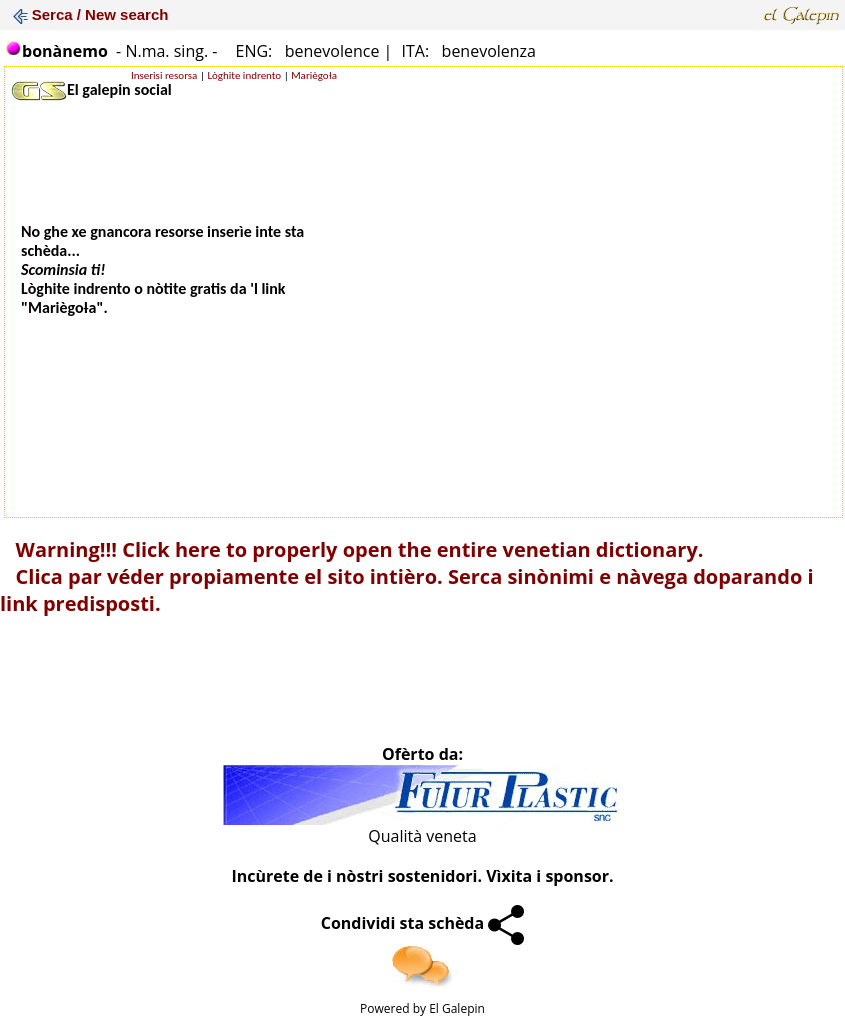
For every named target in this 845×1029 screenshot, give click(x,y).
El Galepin (457, 1008)
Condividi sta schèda (423, 923)
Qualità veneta (422, 836)
